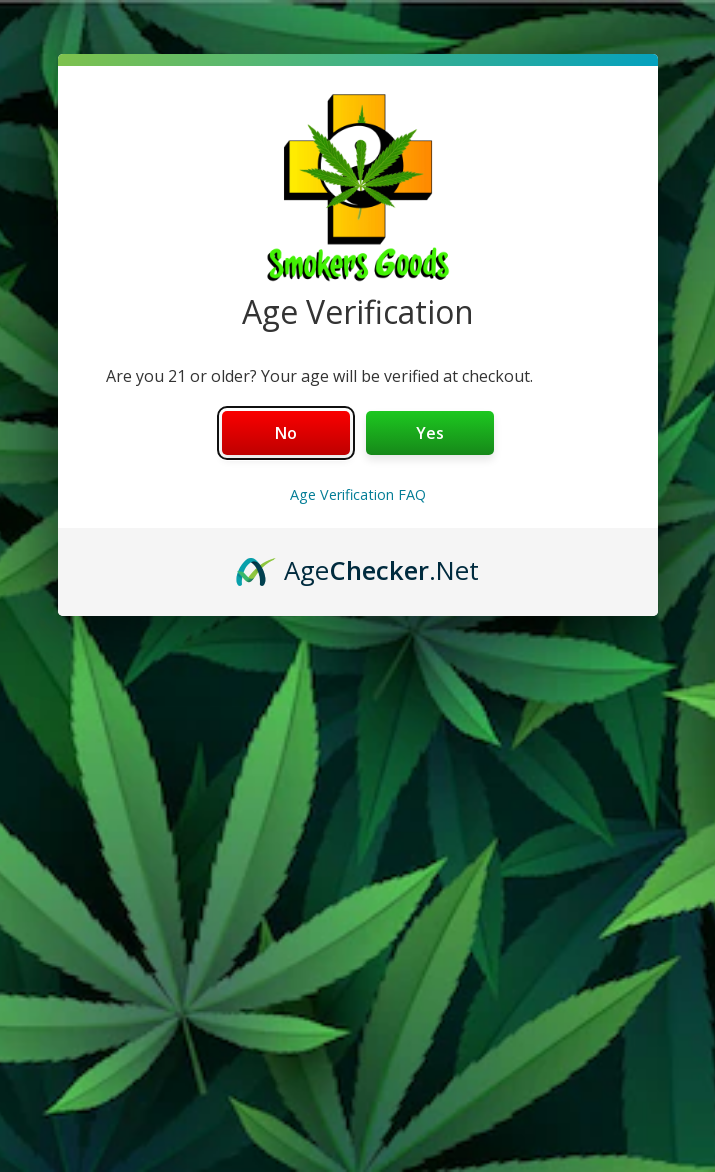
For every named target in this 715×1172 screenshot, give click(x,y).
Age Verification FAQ (358, 494)
